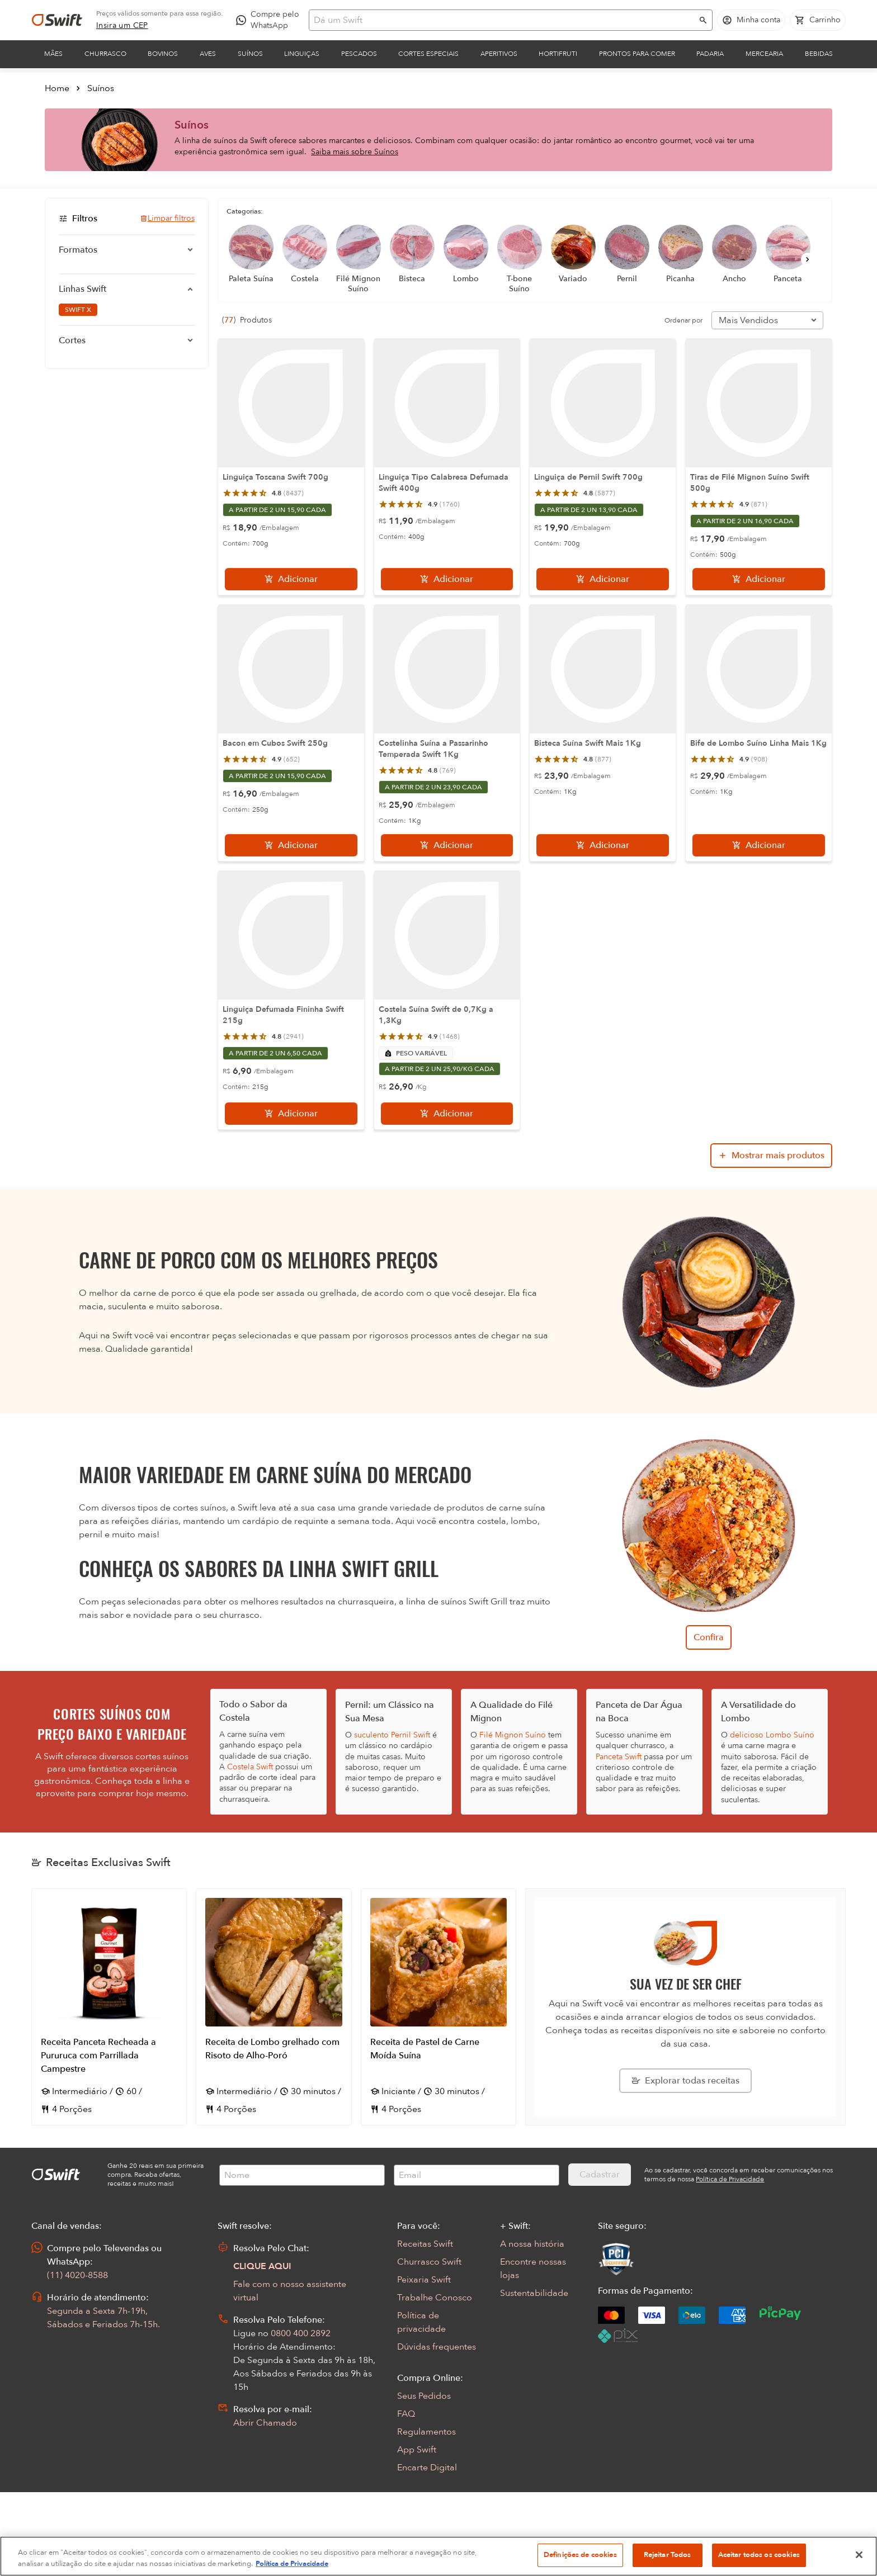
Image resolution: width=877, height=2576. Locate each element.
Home (57, 88)
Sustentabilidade (534, 2293)
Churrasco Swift (429, 2262)
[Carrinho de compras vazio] (818, 20)
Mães (53, 53)
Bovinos (163, 53)
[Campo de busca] (503, 20)
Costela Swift (250, 1766)
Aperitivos (498, 53)
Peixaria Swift (424, 2280)
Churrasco (105, 53)
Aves (208, 53)
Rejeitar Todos (667, 2555)
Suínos (250, 53)
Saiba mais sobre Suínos (354, 151)
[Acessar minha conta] (751, 20)
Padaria (710, 53)
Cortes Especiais (428, 53)
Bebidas (819, 53)
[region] (438, 2556)
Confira (709, 1637)
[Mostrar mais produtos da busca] (771, 1155)
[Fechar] (859, 2554)
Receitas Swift (425, 2244)
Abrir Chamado (265, 2423)
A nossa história (532, 2244)
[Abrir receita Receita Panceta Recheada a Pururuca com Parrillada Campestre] (109, 2006)
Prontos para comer (637, 53)
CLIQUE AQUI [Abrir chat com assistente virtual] (262, 2266)
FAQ (406, 2414)
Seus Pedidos (424, 2396)
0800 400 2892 (301, 2333)
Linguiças (301, 53)
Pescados (359, 53)
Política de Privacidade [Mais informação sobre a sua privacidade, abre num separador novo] (292, 2564)
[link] (122, 25)
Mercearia (764, 53)
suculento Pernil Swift (392, 1735)
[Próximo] (807, 259)
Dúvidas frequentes (436, 2347)
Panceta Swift (619, 1756)
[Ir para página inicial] (57, 20)
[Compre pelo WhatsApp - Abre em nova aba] (270, 20)
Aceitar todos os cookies (759, 2555)
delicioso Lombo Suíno (772, 1735)
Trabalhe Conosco (434, 2297)
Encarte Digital (427, 2467)
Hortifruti (558, 53)
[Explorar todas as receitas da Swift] (685, 2080)
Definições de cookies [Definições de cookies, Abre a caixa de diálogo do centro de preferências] (580, 2555)
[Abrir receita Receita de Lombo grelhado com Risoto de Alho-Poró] (273, 2006)
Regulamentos (426, 2432)
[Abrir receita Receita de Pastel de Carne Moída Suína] (438, 2006)
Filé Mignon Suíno (512, 1735)
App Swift (416, 2450)
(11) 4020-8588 (77, 2275)
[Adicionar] (291, 579)
